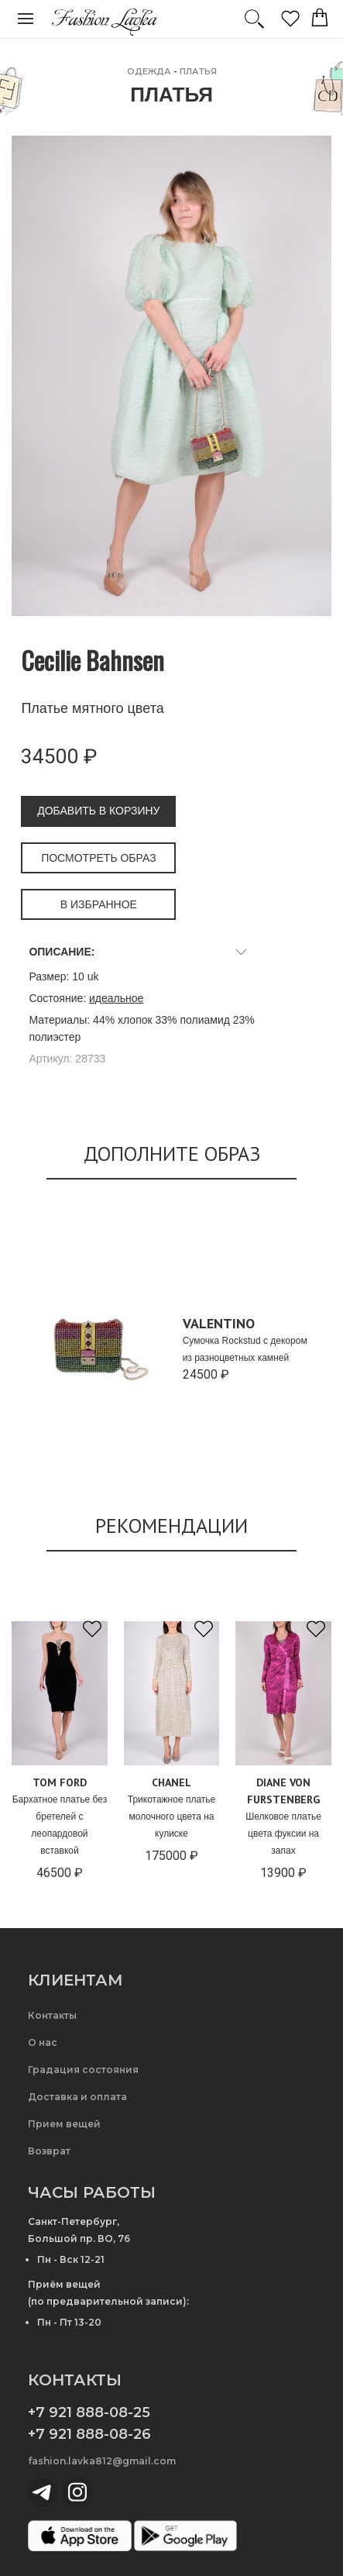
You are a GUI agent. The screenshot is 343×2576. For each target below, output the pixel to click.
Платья (198, 71)
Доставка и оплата (77, 2096)
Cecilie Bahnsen (92, 660)
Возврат (49, 2151)
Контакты (52, 2015)
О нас (42, 2042)
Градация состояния (83, 2069)
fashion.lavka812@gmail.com (102, 2461)
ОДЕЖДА (149, 71)
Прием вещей (64, 2124)
